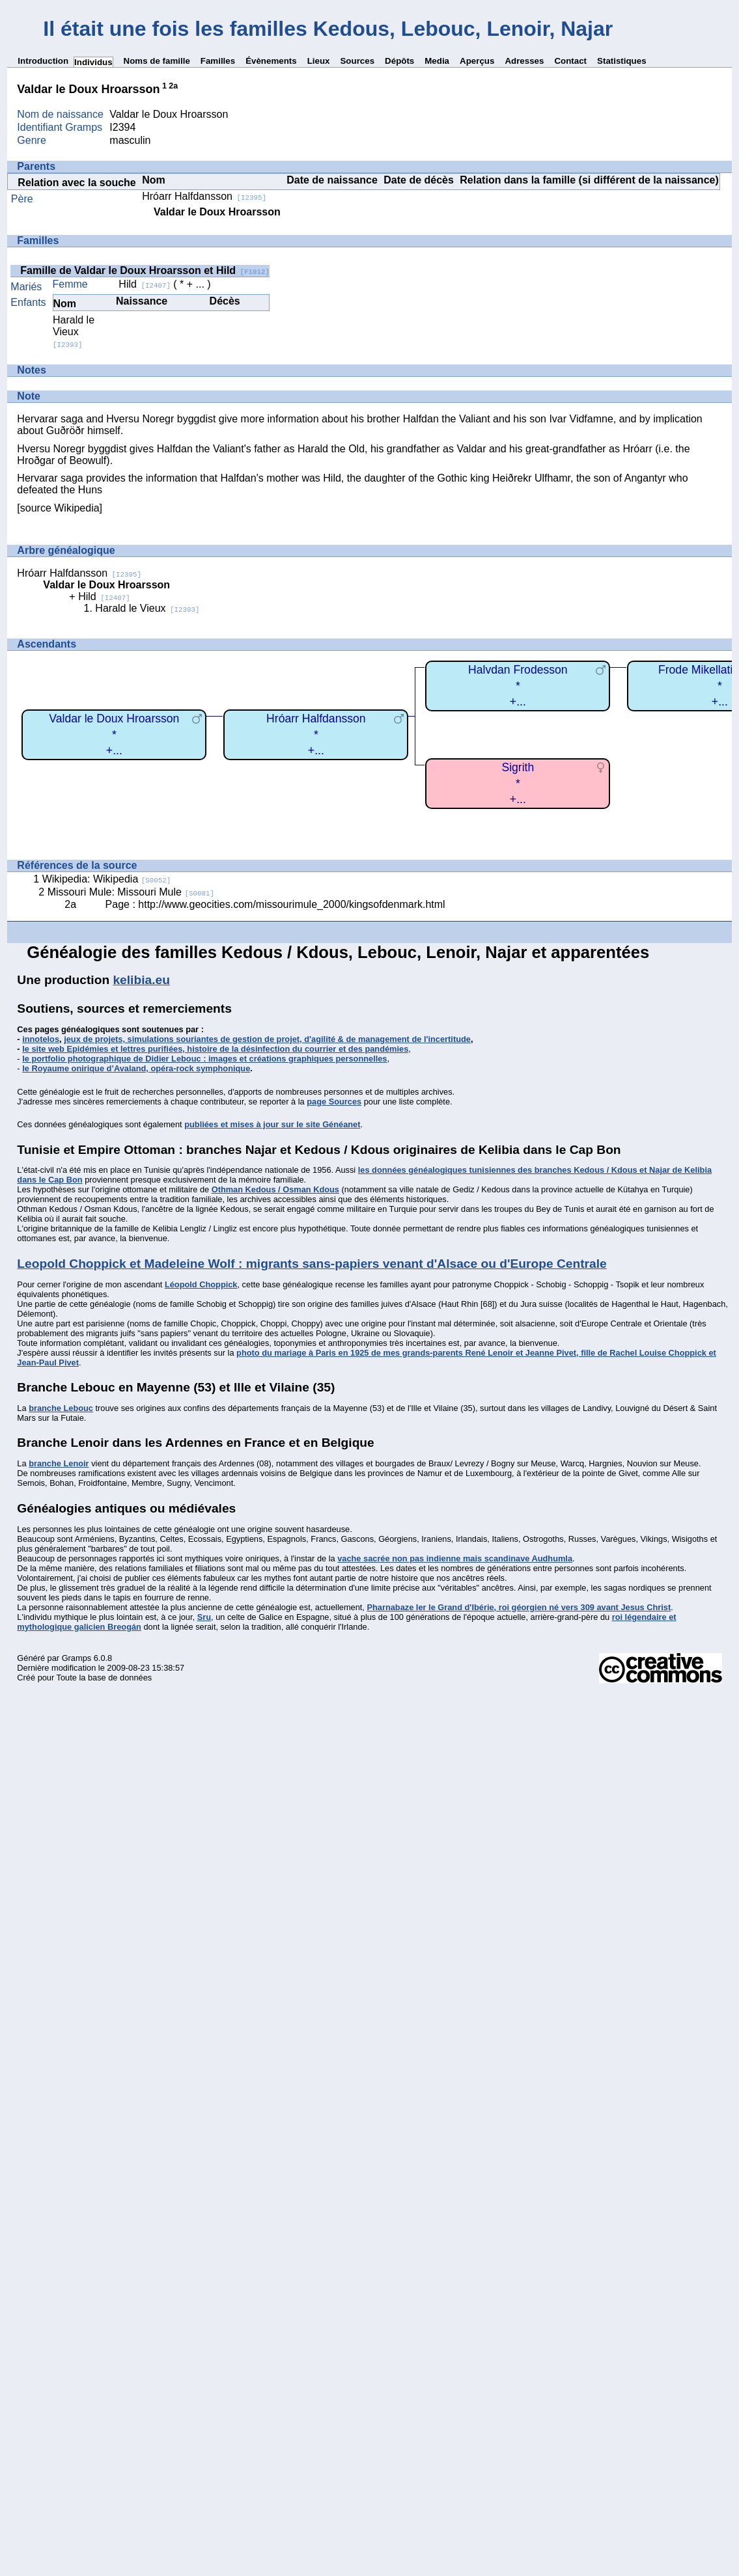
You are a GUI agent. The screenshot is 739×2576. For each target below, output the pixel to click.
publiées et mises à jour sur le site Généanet (272, 1124)
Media (437, 61)
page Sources (334, 1101)
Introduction (43, 61)
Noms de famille (157, 61)
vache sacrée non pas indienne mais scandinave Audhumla (454, 1558)
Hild (145, 284)
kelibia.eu (141, 980)
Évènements (271, 61)
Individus (93, 62)
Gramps (77, 1658)
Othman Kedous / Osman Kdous (275, 1189)
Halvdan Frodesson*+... (518, 685)
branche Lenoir (59, 1463)
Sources (357, 61)
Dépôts (399, 61)
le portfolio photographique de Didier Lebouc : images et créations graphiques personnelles (204, 1058)
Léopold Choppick (201, 1284)
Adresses (524, 61)
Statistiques (622, 61)
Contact (570, 61)
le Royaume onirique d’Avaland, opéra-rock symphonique (136, 1068)
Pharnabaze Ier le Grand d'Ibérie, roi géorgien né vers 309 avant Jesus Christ (519, 1607)
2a (173, 85)
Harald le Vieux (73, 331)
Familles (218, 61)
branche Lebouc (61, 1408)
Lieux (318, 61)
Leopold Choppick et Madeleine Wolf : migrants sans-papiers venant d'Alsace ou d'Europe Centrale (311, 1263)
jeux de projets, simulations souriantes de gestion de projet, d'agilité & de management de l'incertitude (267, 1039)
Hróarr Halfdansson (204, 196)
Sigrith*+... (517, 783)
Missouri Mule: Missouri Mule (131, 891)
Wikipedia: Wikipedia (106, 878)
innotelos (40, 1039)
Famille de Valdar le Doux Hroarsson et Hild (145, 270)
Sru (204, 1617)
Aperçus (477, 61)
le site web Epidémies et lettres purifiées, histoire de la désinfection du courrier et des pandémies (215, 1049)
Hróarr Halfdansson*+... (316, 734)
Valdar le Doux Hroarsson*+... (114, 734)
